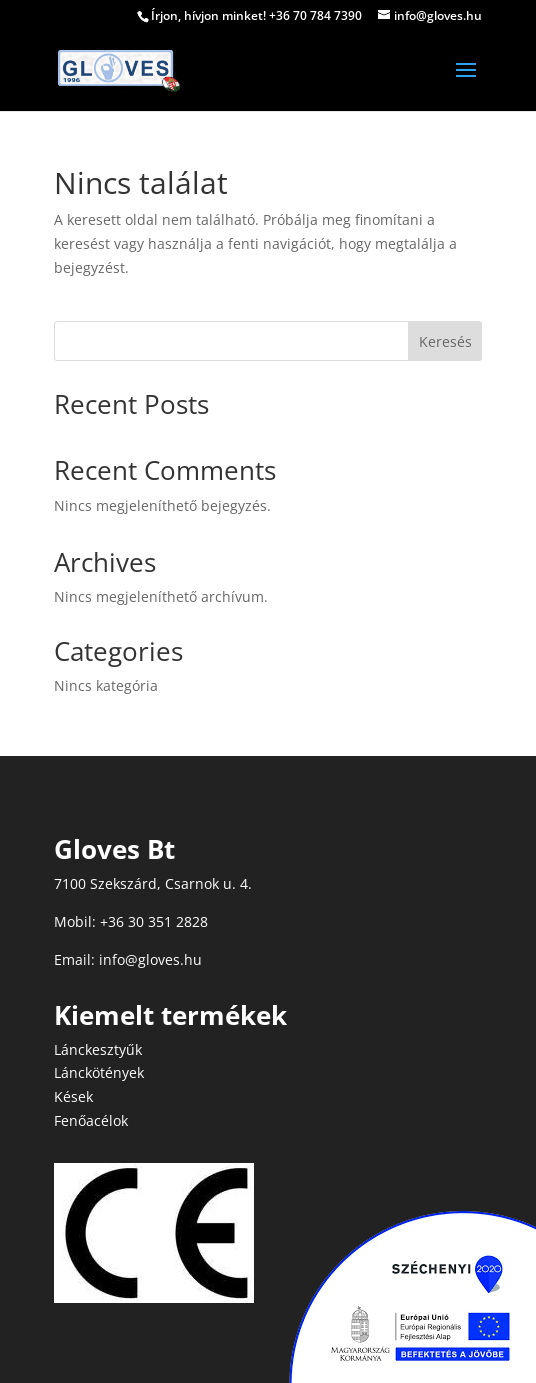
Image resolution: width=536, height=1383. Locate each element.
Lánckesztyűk (98, 1049)
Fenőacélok (91, 1120)
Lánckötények (99, 1072)
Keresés (445, 341)
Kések (73, 1096)
